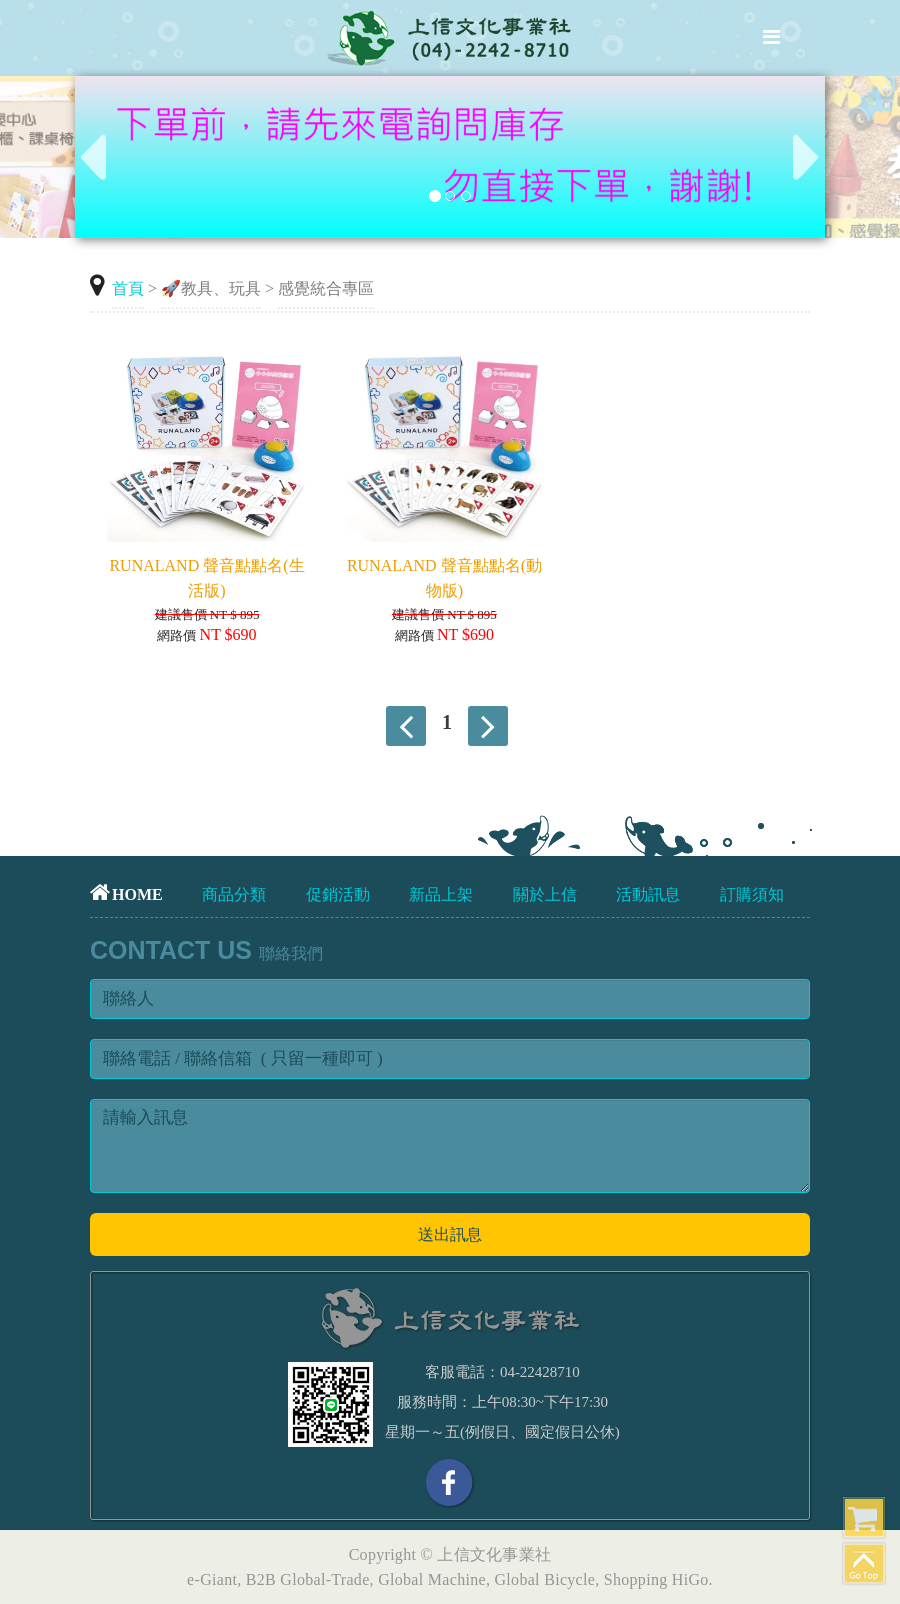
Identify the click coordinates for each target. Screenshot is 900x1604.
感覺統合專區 (326, 288)
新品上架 (441, 894)
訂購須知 (752, 894)
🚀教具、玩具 (211, 288)
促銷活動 (338, 894)
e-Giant (212, 1579)
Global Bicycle (545, 1579)
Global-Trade (324, 1579)
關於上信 (545, 894)
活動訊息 (648, 894)
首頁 (128, 288)
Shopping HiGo (656, 1579)
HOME (126, 894)
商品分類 (234, 894)
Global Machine (432, 1579)
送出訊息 (450, 1234)
